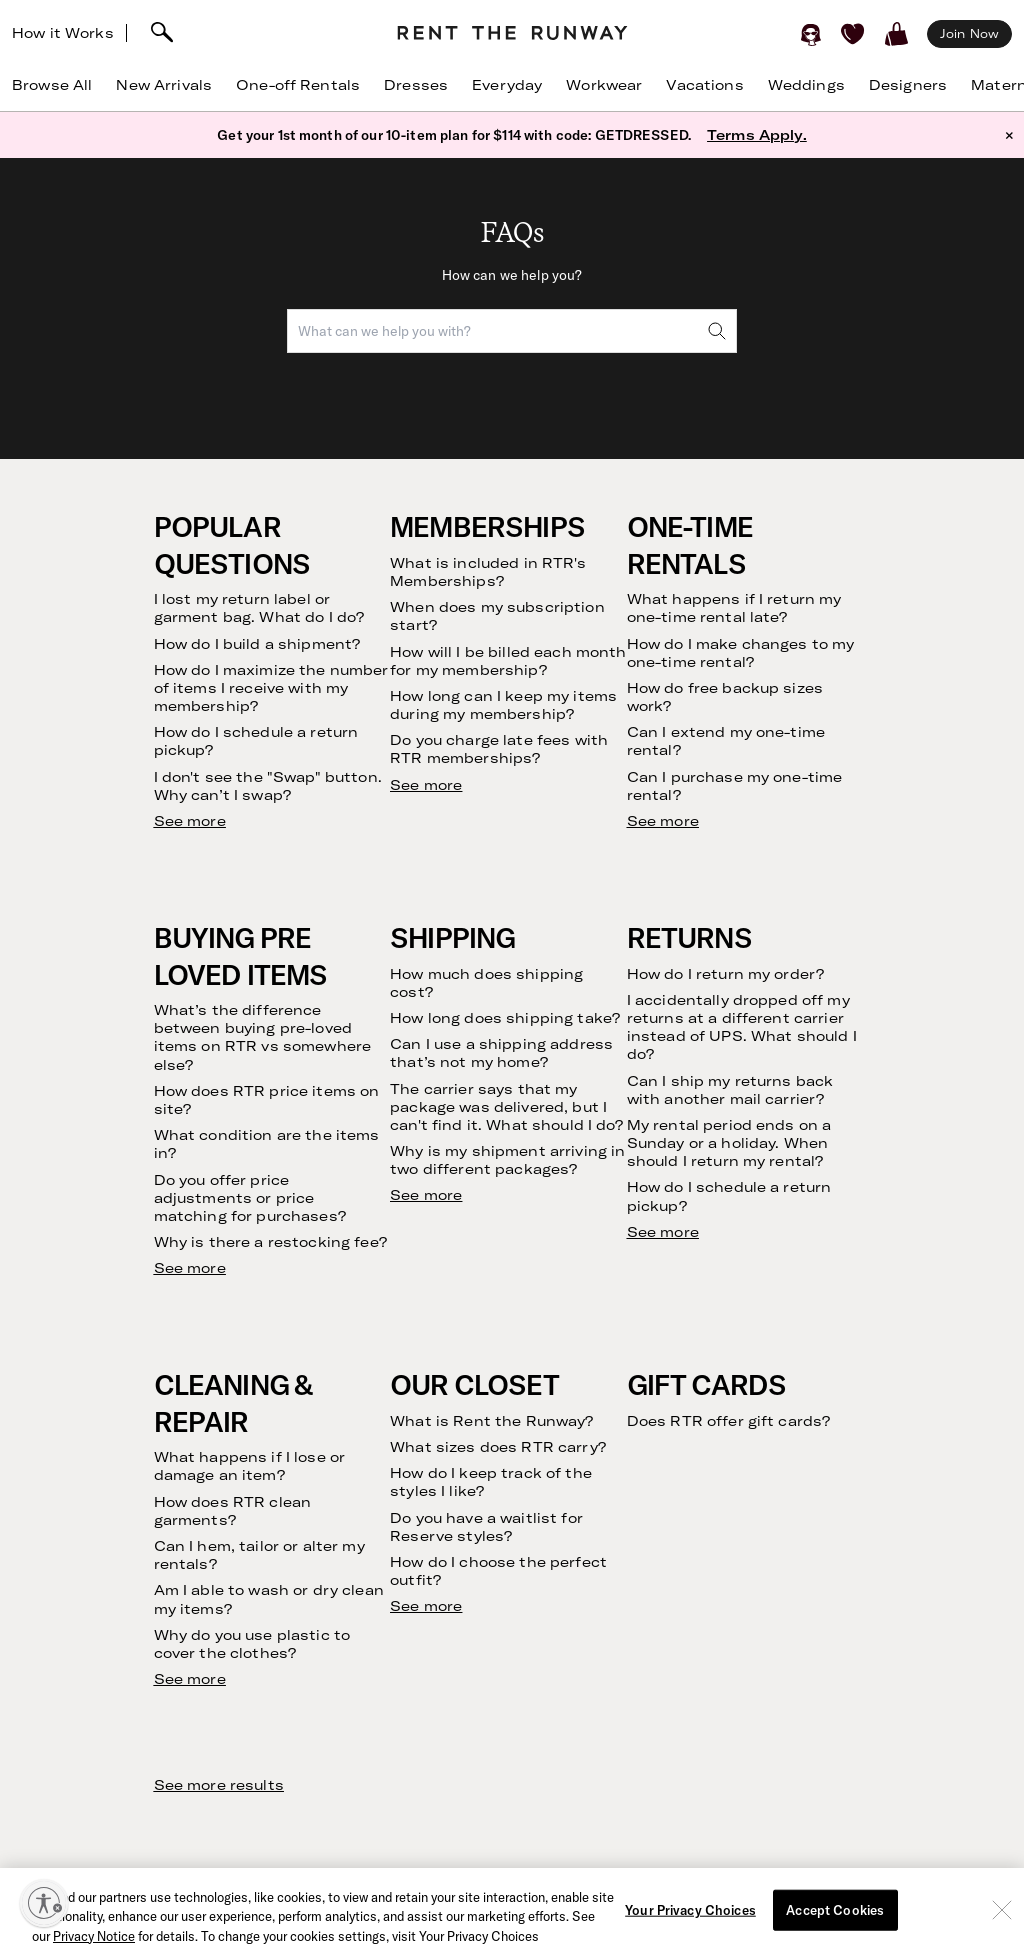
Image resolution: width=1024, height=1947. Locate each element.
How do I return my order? (726, 974)
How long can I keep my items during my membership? (503, 705)
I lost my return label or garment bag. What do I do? (259, 608)
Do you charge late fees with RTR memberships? (499, 749)
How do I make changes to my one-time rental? (741, 653)
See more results (219, 1785)
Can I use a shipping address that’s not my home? (501, 1053)
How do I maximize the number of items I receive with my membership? (271, 688)
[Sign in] (811, 34)
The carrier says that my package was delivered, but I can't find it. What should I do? (506, 1107)
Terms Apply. (757, 135)
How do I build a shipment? (257, 644)
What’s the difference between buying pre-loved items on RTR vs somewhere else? (263, 1037)
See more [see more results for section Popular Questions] (190, 821)
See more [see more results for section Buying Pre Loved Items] (190, 1268)
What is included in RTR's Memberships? (488, 572)
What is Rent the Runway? (491, 1421)
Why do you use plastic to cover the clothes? (252, 1644)
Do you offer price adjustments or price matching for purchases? (250, 1198)
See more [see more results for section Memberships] (426, 785)
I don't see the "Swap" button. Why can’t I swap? (268, 786)
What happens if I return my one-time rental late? (734, 608)
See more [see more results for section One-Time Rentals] (663, 821)
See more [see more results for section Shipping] (426, 1195)
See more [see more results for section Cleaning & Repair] (190, 1679)
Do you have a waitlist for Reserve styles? (486, 1527)
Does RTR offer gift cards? (729, 1421)
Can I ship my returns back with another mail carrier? (730, 1090)
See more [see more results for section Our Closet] (426, 1606)
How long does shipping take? (505, 1018)
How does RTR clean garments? (233, 1511)
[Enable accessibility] (44, 1903)
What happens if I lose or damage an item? (250, 1466)
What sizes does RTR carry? (498, 1447)
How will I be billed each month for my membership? (508, 661)
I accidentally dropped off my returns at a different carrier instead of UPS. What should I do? (742, 1027)
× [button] (1009, 135)
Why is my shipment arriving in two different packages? (507, 1160)
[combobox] (512, 331)
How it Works (63, 33)
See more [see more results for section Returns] (663, 1232)
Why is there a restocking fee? (270, 1242)
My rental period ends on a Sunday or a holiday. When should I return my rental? (729, 1143)
